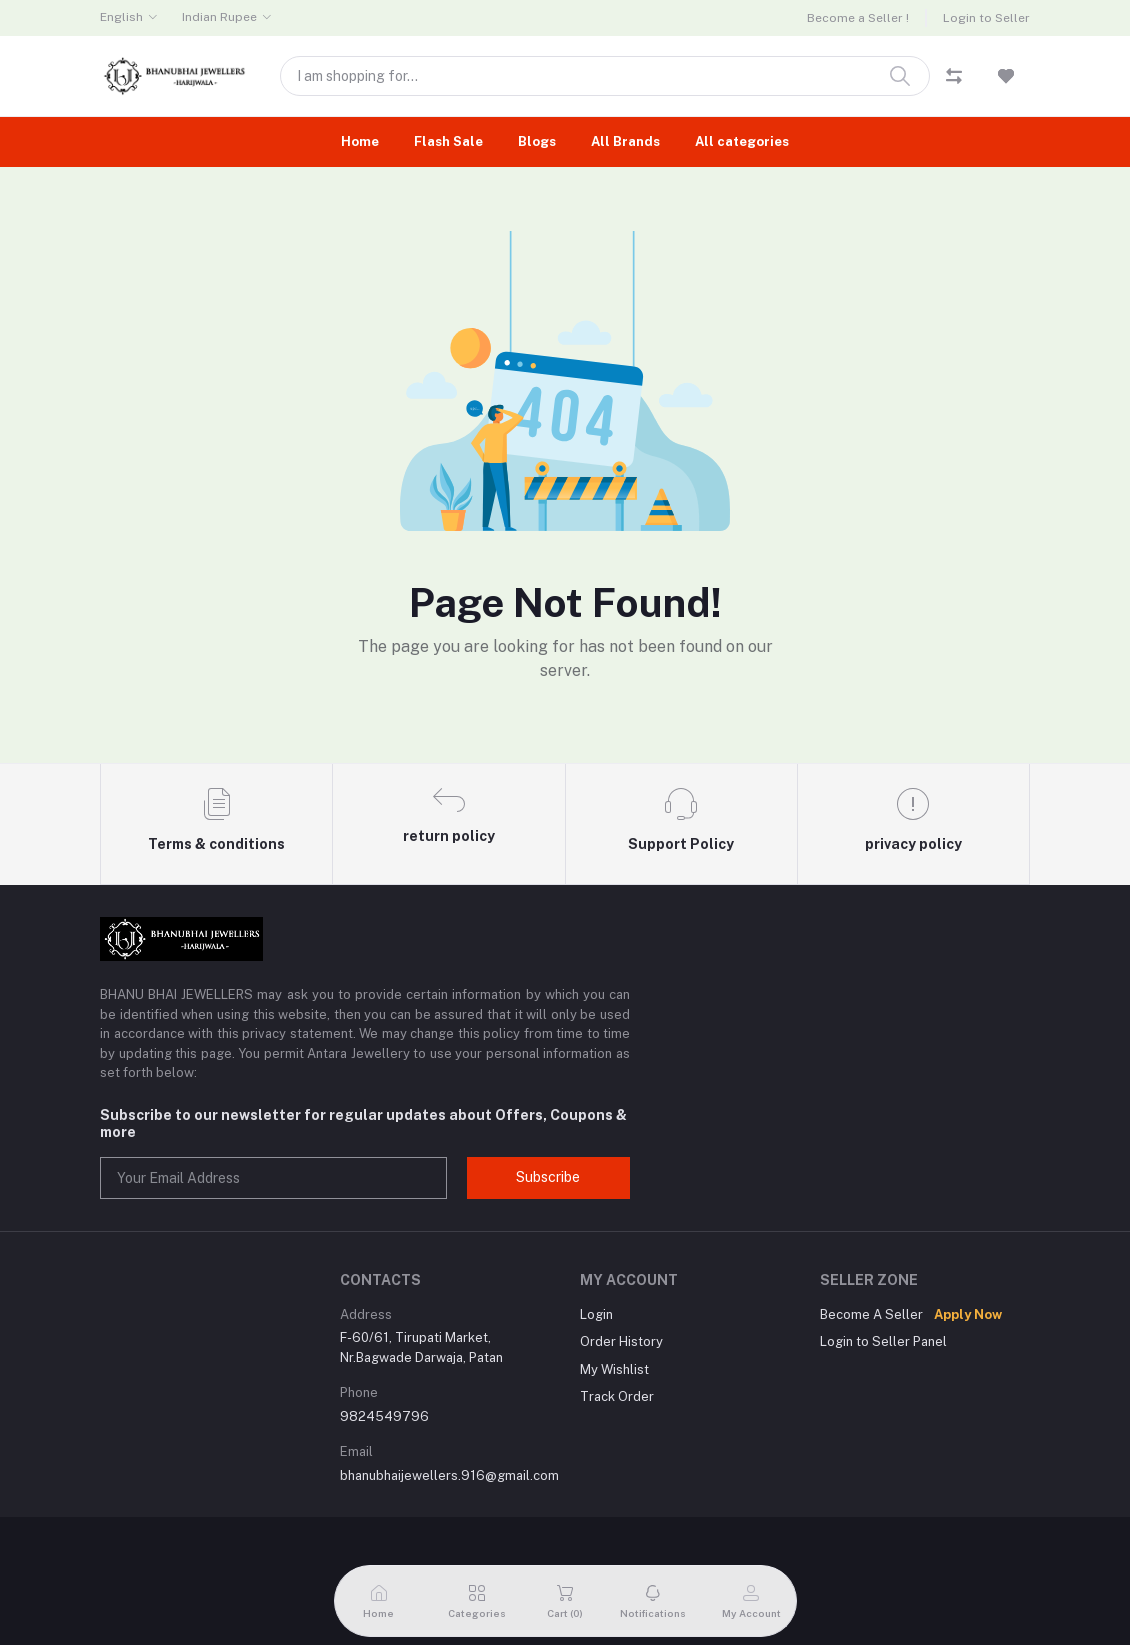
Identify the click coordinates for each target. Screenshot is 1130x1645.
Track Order (617, 1396)
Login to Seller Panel (883, 1341)
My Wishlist (614, 1369)
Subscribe (548, 1177)
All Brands (625, 141)
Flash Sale (448, 141)
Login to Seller (986, 18)
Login (596, 1314)
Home (360, 141)
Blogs (537, 141)
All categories (742, 141)
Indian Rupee (219, 17)
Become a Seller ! (858, 18)
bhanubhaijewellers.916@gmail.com (449, 1475)
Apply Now (968, 1314)
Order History (621, 1341)
